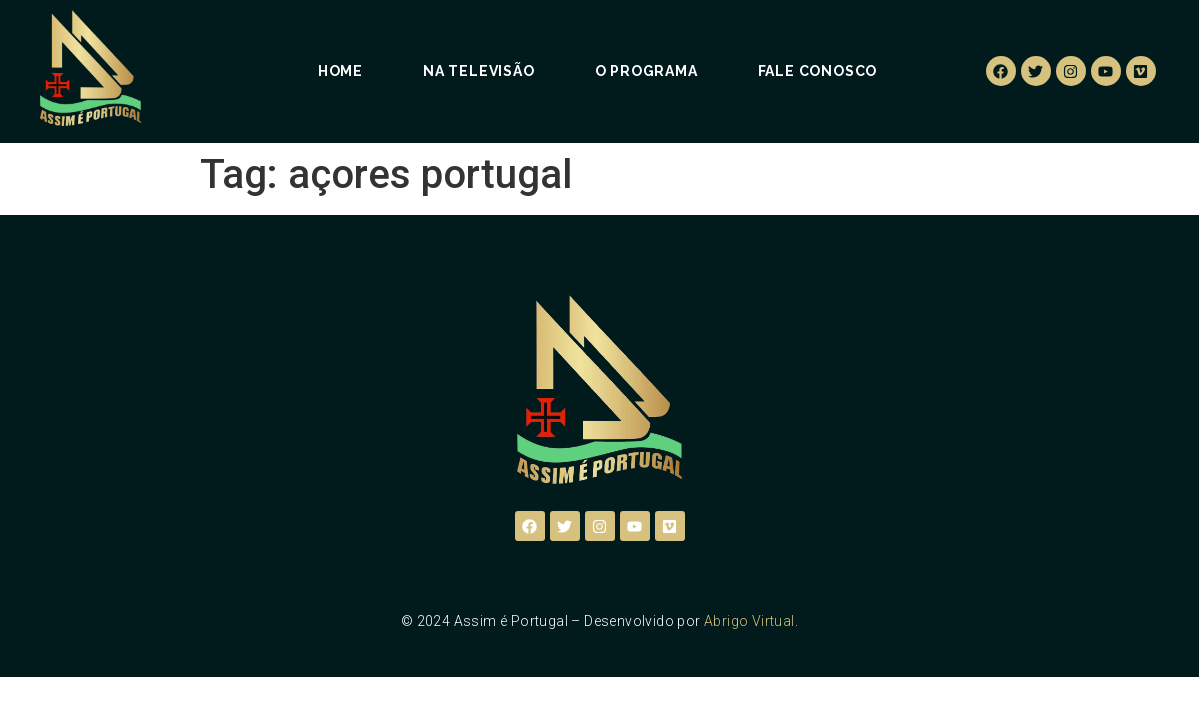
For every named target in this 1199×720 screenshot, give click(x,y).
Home (340, 71)
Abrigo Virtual (749, 621)
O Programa (646, 71)
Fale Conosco (818, 71)
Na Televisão (479, 71)
